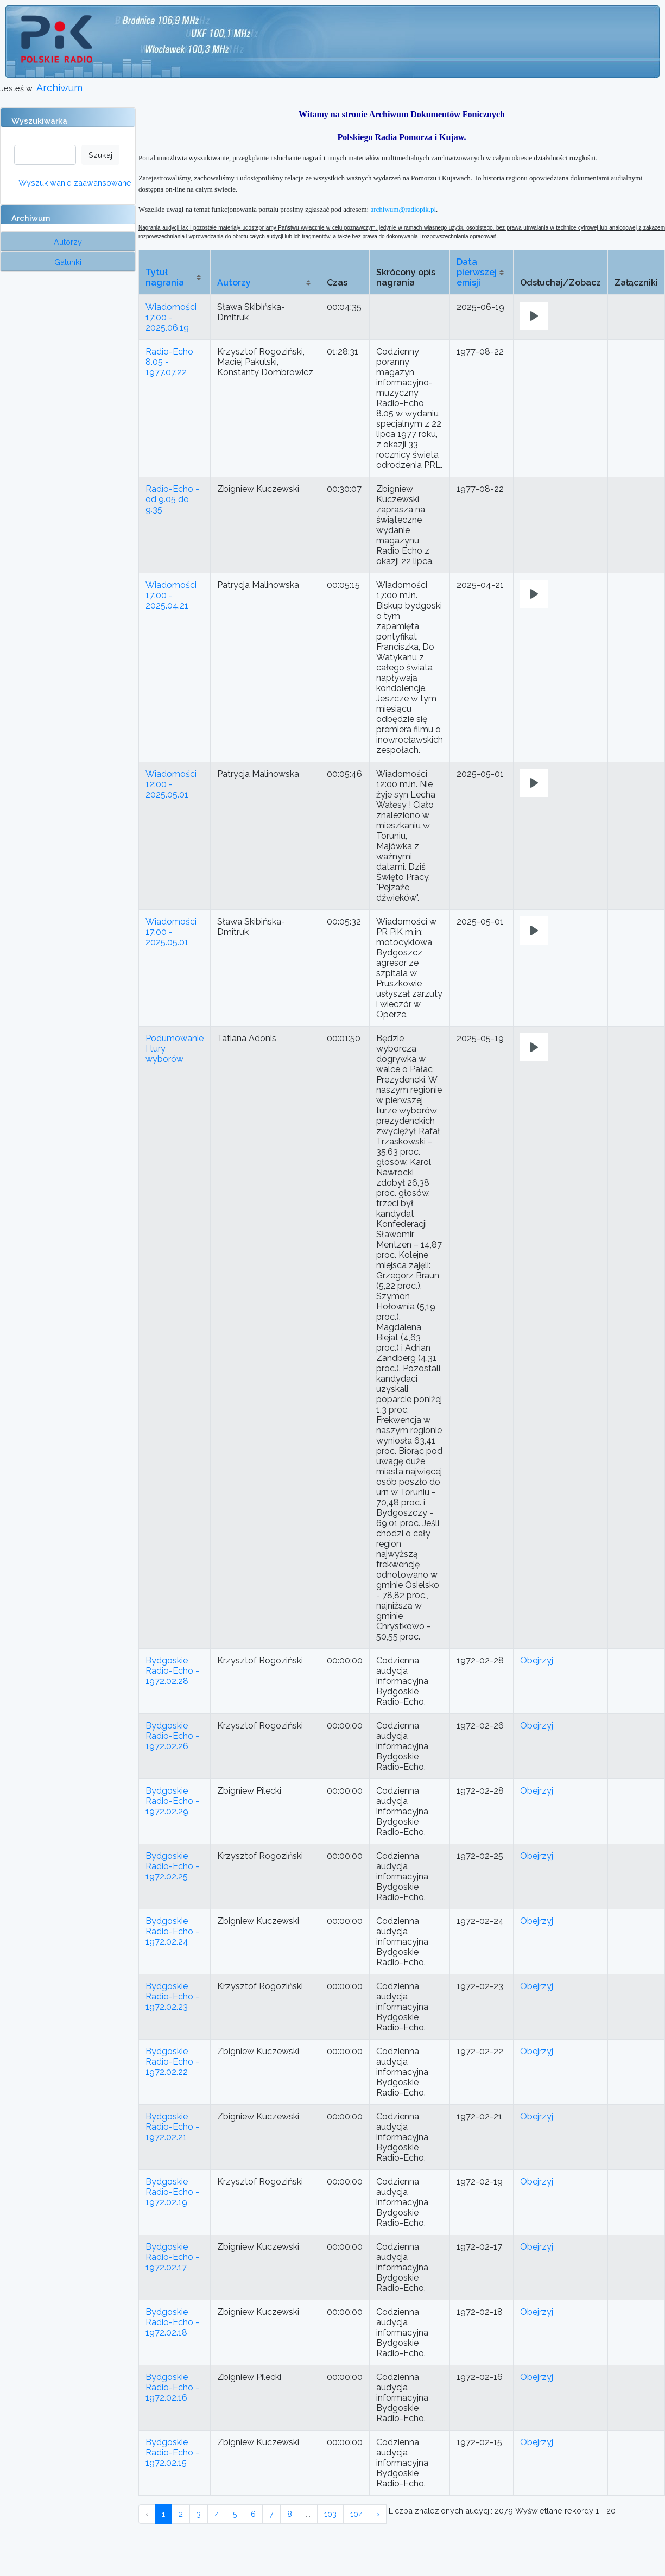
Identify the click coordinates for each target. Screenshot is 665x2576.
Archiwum (59, 87)
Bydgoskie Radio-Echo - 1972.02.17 (172, 2257)
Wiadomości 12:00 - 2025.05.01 (171, 784)
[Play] (534, 316)
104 (356, 2513)
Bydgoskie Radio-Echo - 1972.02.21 (172, 2126)
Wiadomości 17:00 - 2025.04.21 (171, 595)
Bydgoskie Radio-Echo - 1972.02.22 (172, 2061)
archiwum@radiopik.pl (403, 209)
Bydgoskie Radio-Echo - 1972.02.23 (172, 1996)
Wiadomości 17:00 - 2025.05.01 (171, 931)
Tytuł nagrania (164, 277)
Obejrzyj (536, 1660)
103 (330, 2513)
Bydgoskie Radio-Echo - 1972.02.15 (172, 2452)
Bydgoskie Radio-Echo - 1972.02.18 (172, 2322)
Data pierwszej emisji (477, 272)
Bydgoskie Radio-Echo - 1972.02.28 (172, 1670)
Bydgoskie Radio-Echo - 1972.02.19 (172, 2191)
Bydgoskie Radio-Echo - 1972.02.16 (172, 2387)
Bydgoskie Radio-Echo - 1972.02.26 (172, 1735)
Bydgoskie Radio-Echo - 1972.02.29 (172, 1801)
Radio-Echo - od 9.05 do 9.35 (172, 499)
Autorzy (234, 282)
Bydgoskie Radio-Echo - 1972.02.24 (172, 1931)
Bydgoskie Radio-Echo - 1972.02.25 (172, 1866)
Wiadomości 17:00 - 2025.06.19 (171, 317)
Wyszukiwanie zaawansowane (74, 182)
